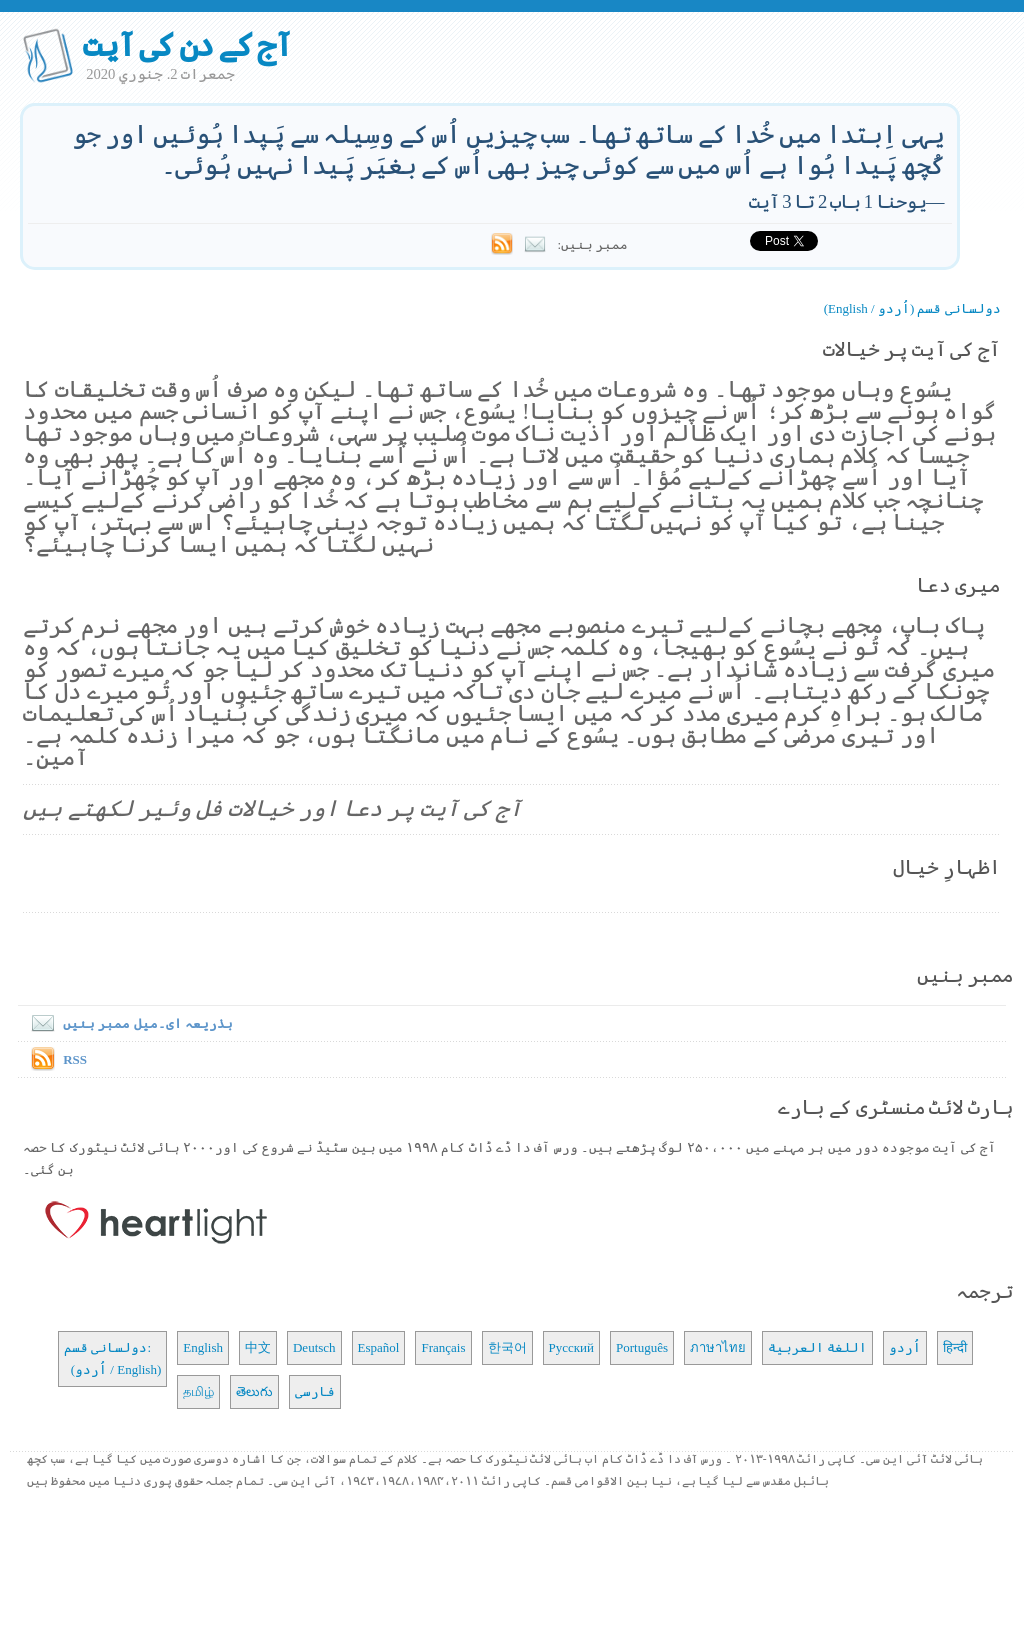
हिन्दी (955, 1347)
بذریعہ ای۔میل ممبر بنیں (128, 1023)
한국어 (507, 1347)
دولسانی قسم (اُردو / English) (912, 308)
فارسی (315, 1391)
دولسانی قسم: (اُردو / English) (112, 1358)
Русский (572, 1347)
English (203, 1347)
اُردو (905, 1347)
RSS (75, 1059)
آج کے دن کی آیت (186, 45)
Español (379, 1347)
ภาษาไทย (718, 1347)
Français (443, 1347)
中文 (258, 1347)
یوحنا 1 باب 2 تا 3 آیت (837, 201)
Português (642, 1347)
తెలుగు (254, 1391)
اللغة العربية (817, 1347)
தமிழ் (198, 1391)
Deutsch (314, 1347)
